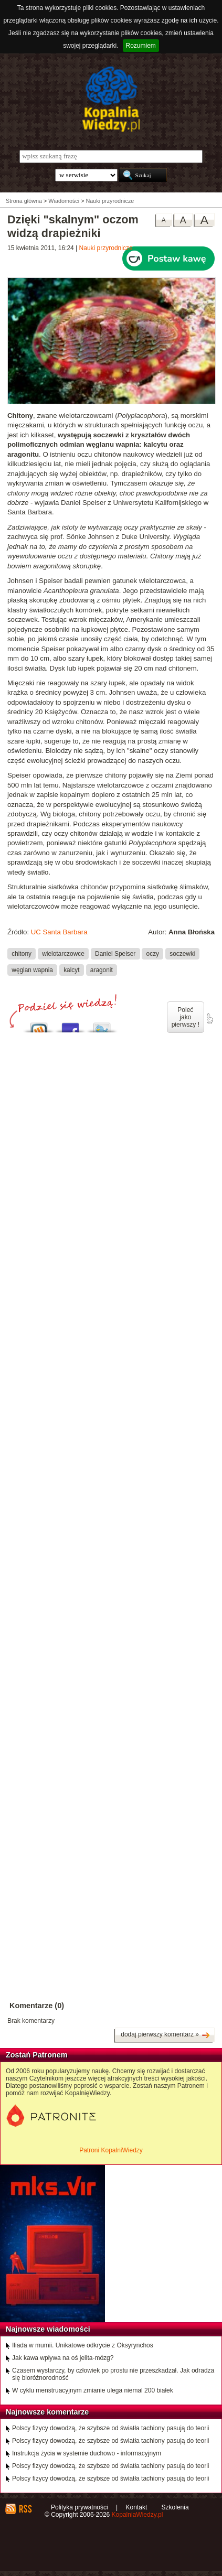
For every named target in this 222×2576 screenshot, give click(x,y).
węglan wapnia (32, 969)
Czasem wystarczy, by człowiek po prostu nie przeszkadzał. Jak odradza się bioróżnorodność (113, 2374)
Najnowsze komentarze (47, 2412)
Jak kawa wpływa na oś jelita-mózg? (62, 2358)
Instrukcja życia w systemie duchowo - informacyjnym (86, 2453)
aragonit (101, 969)
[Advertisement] (111, 1399)
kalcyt (71, 969)
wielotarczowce (63, 953)
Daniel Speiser (115, 953)
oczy (152, 953)
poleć (209, 1018)
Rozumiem (141, 45)
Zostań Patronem (37, 2055)
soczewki (182, 953)
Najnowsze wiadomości (48, 2329)
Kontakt (136, 2507)
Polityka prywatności (79, 2507)
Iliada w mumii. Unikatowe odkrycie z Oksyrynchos (82, 2345)
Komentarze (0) (36, 2005)
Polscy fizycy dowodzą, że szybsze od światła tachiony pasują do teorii (110, 2428)
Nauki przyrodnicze (106, 248)
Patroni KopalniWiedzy (111, 2150)
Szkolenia (175, 2507)
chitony (21, 953)
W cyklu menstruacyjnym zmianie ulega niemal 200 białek (92, 2390)
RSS (25, 2509)
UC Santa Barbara (59, 932)
